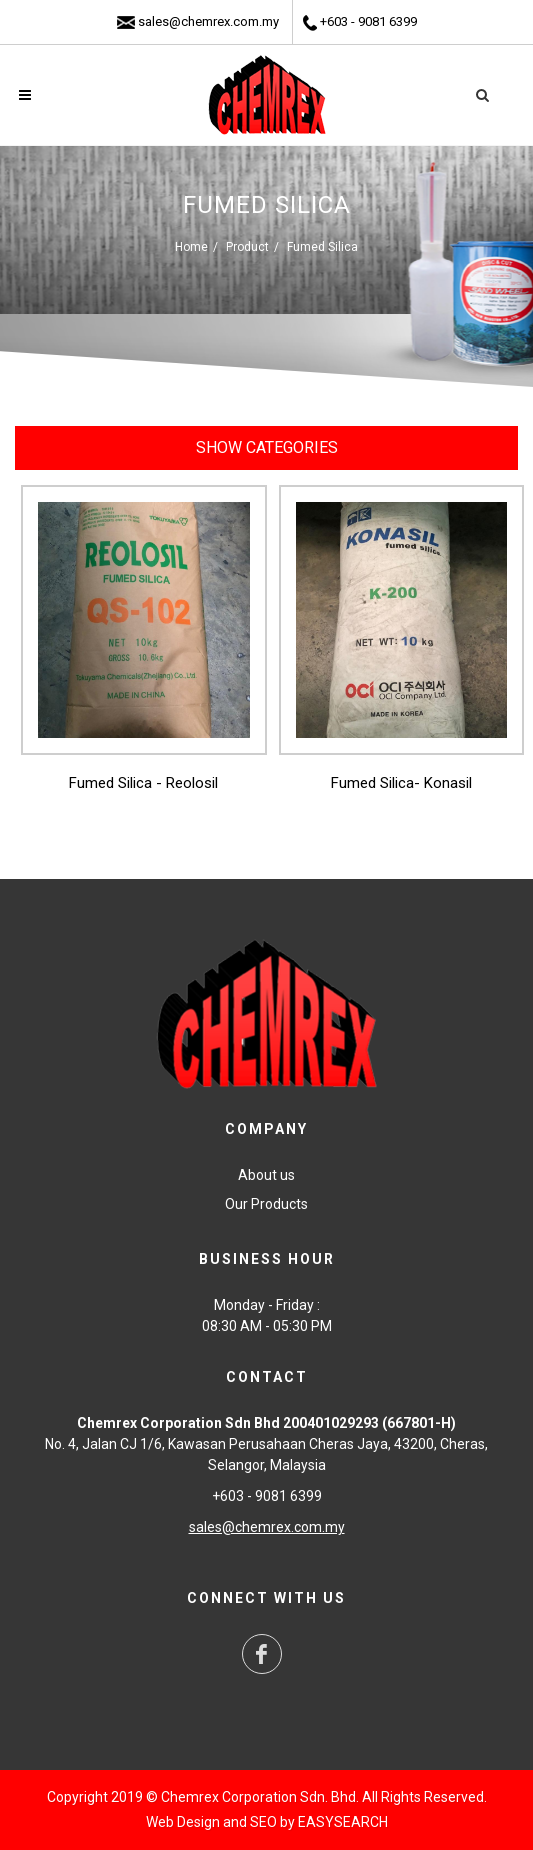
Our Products (266, 1204)
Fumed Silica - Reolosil (143, 783)
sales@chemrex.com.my (208, 21)
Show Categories (267, 447)
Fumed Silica (322, 247)
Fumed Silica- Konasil (401, 783)
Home (191, 247)
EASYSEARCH (343, 1822)
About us (266, 1175)
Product (247, 247)
